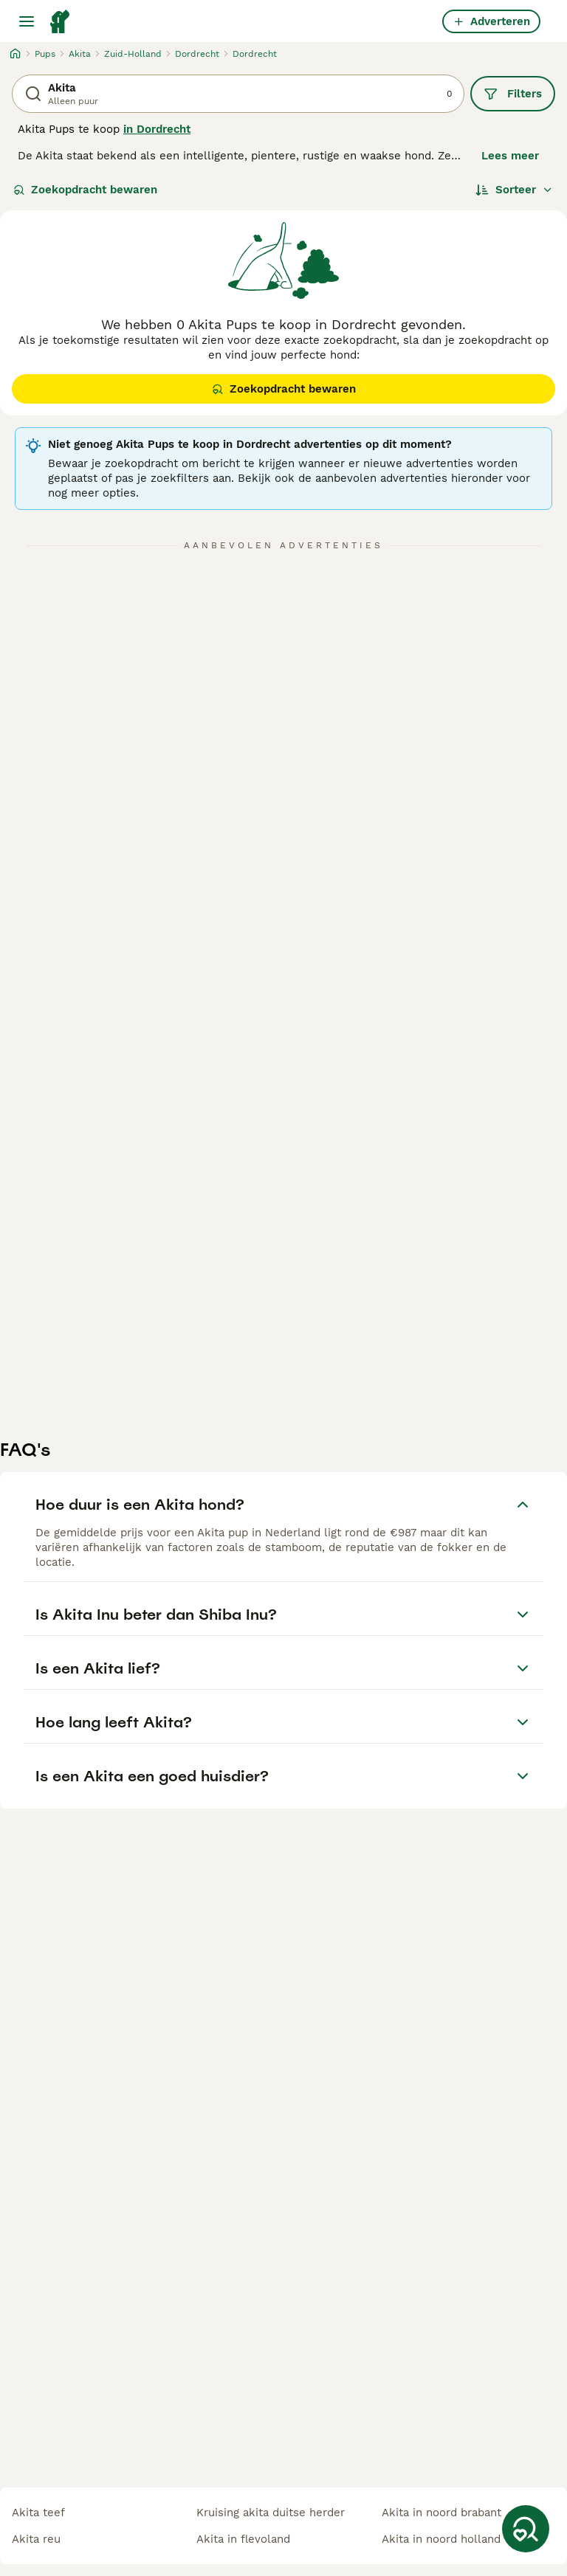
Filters (513, 93)
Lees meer (510, 155)
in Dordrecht (156, 129)
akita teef (38, 2512)
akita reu (36, 2539)
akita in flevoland (243, 2539)
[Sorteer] (514, 189)
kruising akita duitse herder (270, 2512)
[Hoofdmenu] (26, 21)
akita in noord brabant (441, 2512)
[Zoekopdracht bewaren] (525, 2528)
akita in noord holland (441, 2539)
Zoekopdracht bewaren (85, 189)
